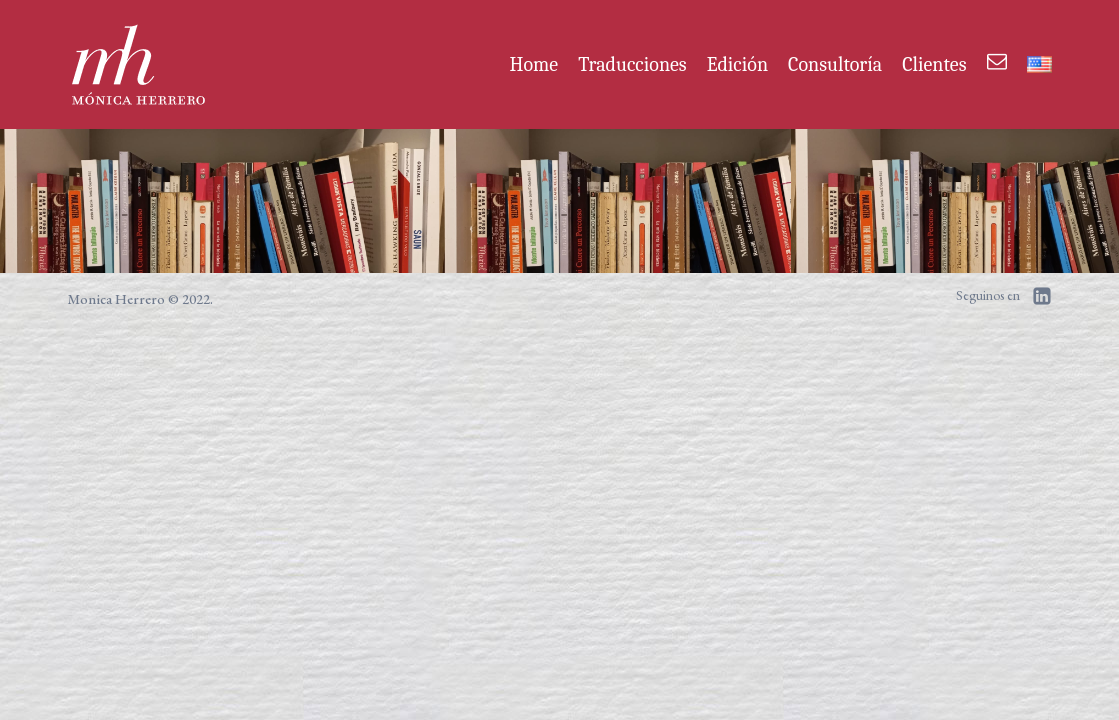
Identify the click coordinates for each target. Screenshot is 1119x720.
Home (534, 64)
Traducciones (632, 64)
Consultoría (835, 64)
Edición (737, 64)
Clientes (934, 64)
